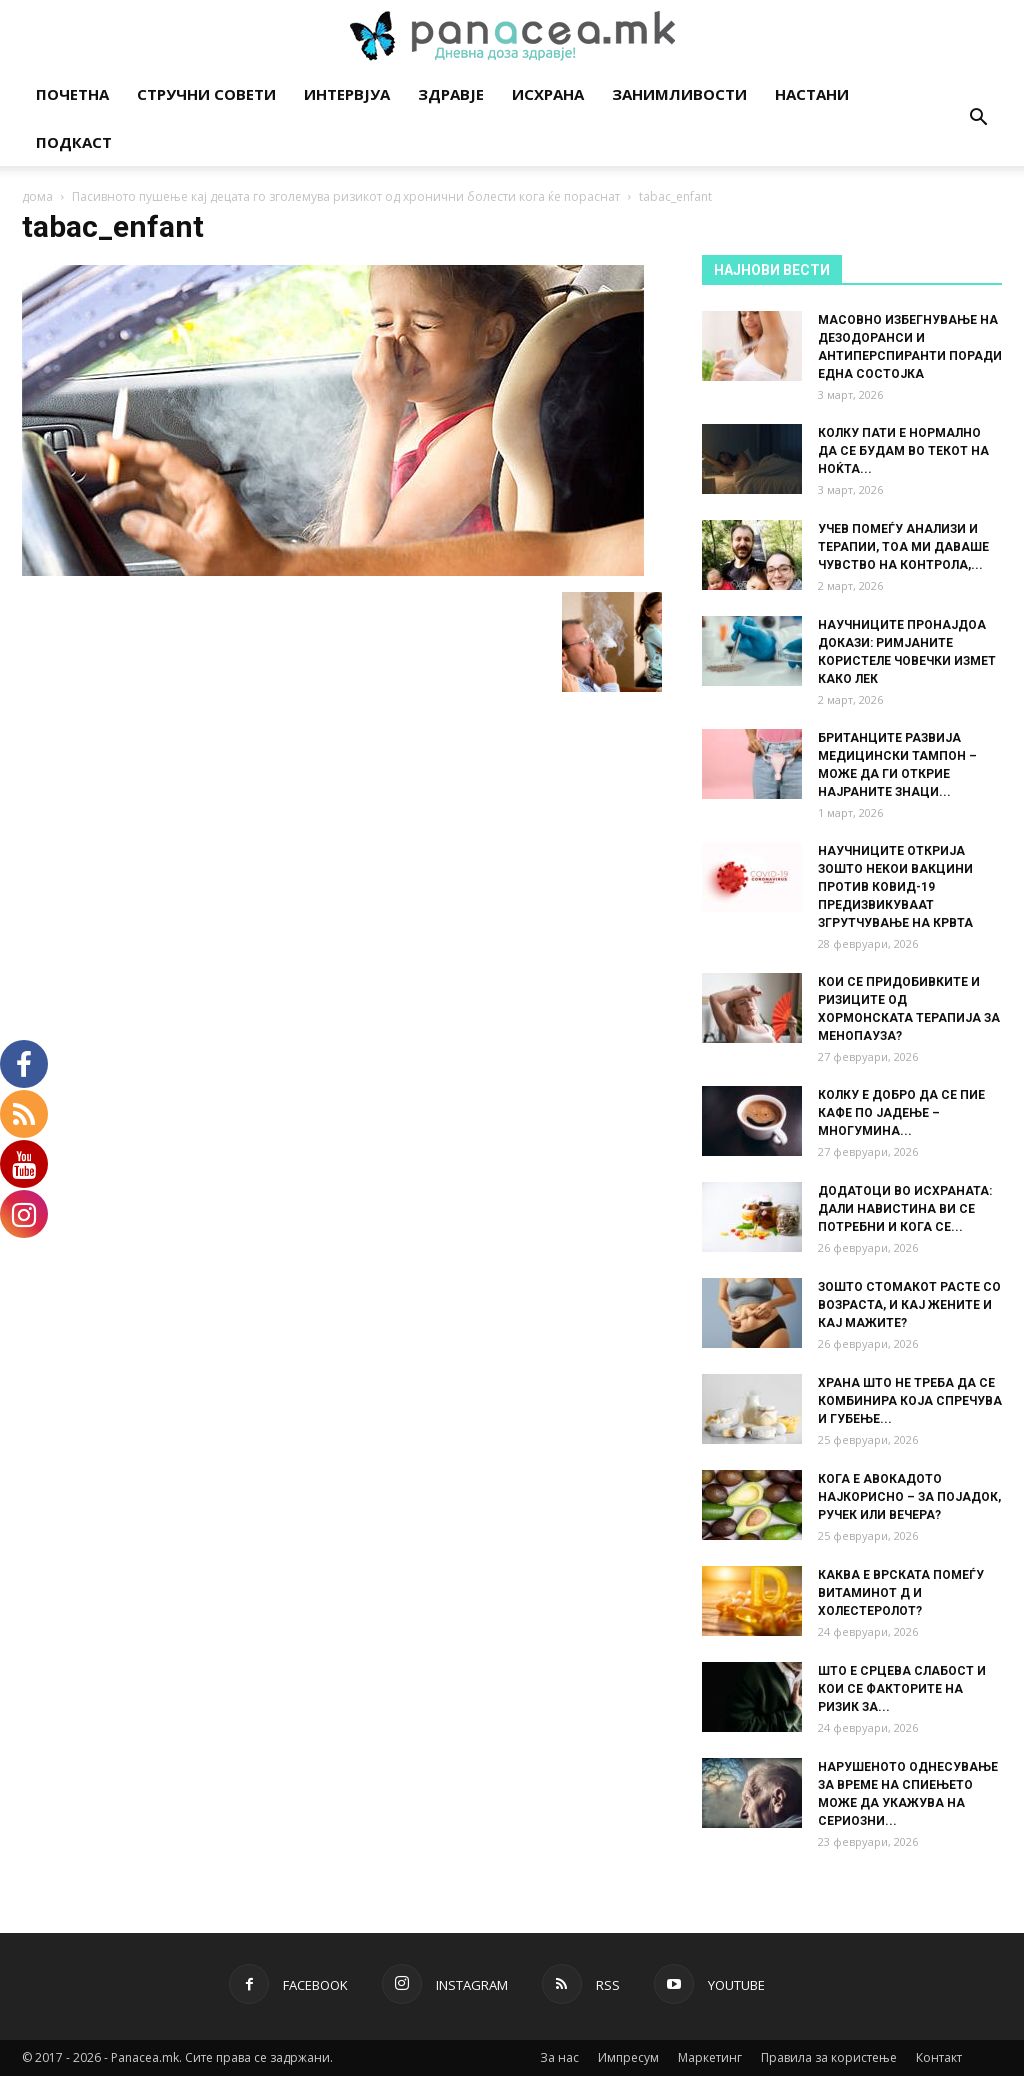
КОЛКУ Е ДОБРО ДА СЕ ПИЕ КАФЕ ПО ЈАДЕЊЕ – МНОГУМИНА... (901, 1113)
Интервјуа (347, 94)
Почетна (72, 94)
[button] (978, 119)
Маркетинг (710, 2057)
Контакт (939, 2057)
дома (37, 196)
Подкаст (74, 142)
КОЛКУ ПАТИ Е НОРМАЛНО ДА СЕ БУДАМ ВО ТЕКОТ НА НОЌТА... (903, 451)
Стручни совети (206, 94)
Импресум (628, 2057)
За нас (559, 2057)
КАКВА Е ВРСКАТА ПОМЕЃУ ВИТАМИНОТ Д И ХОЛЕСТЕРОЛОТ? (901, 1593)
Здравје (451, 94)
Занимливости (679, 94)
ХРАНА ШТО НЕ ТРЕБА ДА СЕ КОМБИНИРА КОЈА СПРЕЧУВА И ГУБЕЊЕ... (910, 1401)
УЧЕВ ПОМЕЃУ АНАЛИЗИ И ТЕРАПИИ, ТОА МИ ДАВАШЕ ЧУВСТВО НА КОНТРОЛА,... (903, 547)
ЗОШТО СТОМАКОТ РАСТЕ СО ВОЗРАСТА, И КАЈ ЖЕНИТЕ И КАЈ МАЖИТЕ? (909, 1305)
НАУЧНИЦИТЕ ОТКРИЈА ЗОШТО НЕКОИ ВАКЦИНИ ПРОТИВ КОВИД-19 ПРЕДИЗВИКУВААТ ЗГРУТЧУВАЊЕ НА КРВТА (895, 887)
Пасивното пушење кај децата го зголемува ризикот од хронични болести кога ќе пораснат (346, 196)
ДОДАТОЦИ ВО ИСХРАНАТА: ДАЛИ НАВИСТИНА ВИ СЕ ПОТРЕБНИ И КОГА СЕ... (905, 1209)
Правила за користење (829, 2057)
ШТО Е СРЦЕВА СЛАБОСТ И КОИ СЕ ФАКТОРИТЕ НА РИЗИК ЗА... (902, 1689)
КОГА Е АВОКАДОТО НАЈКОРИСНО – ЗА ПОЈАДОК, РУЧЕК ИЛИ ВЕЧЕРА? (909, 1497)
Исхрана (548, 94)
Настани (812, 94)
